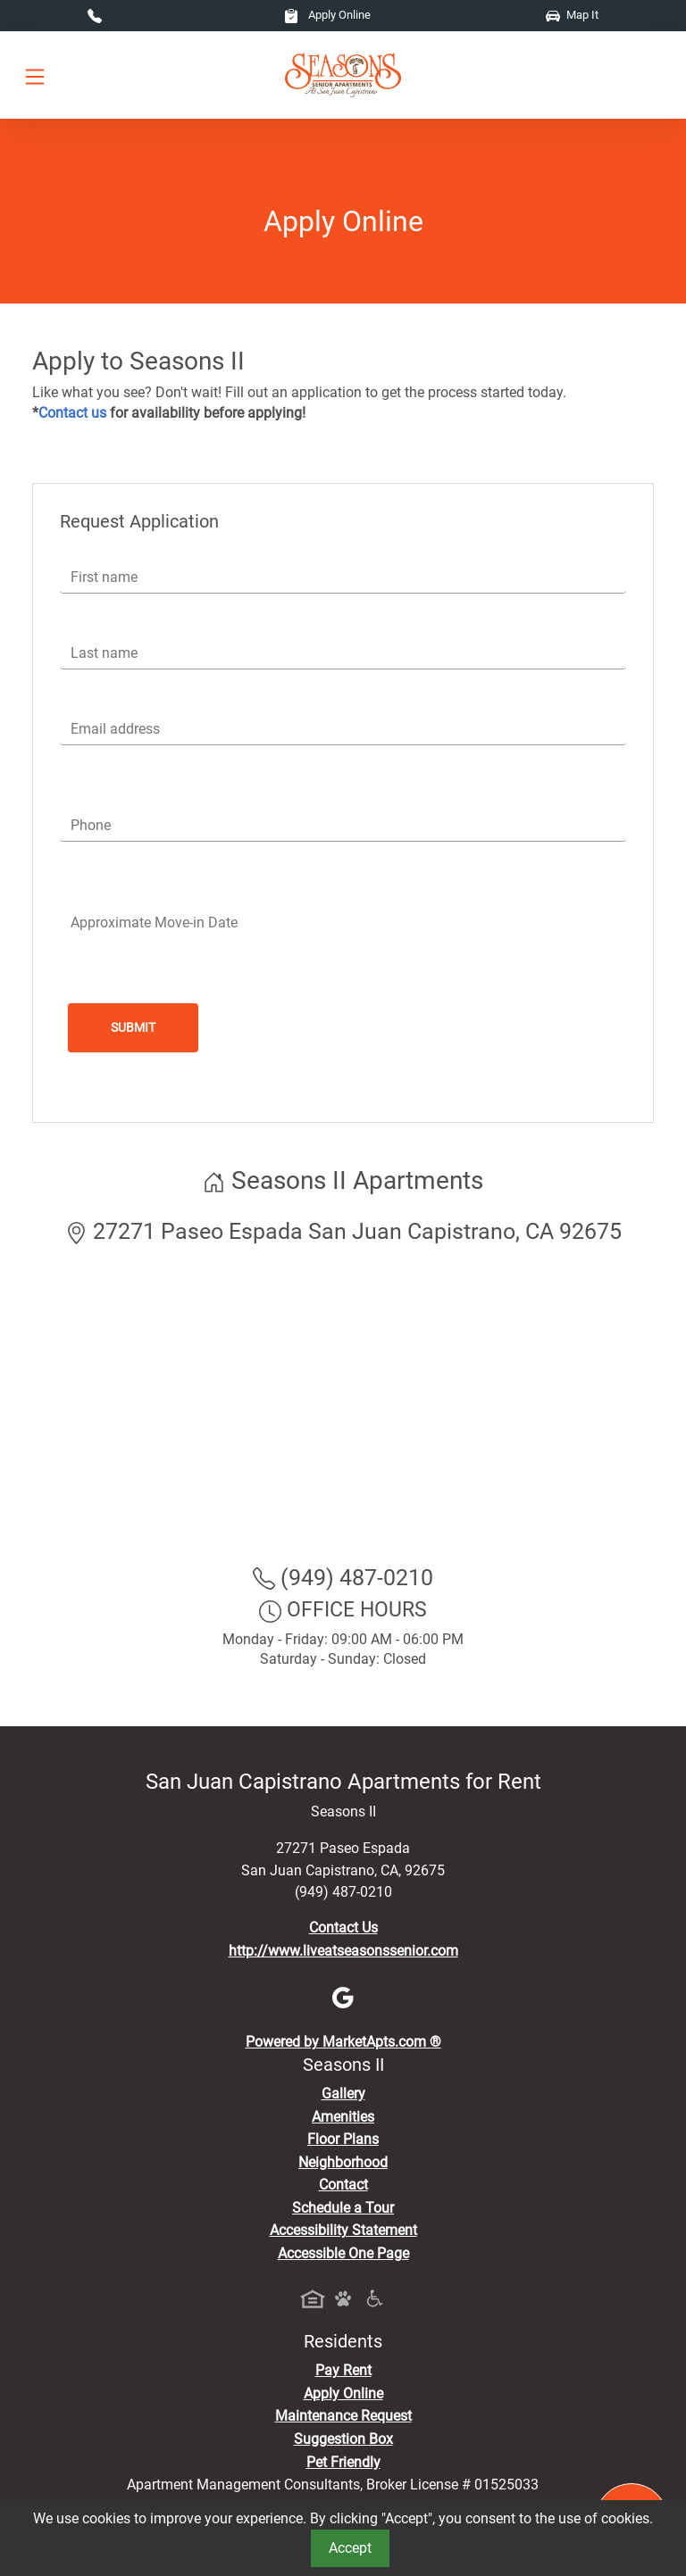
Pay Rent (343, 2370)
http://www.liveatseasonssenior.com (343, 1950)
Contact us (72, 412)
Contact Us (343, 1927)
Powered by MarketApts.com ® (343, 2041)
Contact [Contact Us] (343, 2184)
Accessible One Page (343, 2253)
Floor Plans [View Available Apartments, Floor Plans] (343, 2139)
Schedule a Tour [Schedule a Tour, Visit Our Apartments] (343, 2207)
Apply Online (327, 14)
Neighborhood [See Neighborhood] (343, 2162)
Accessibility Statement (343, 2230)
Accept (350, 2547)
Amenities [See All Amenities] (343, 2116)
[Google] (343, 1996)
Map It (572, 14)
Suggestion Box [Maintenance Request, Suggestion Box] (343, 2439)
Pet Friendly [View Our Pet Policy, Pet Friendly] (343, 2462)
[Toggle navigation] (35, 75)
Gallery (343, 2093)
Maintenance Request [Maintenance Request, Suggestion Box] (343, 2415)
